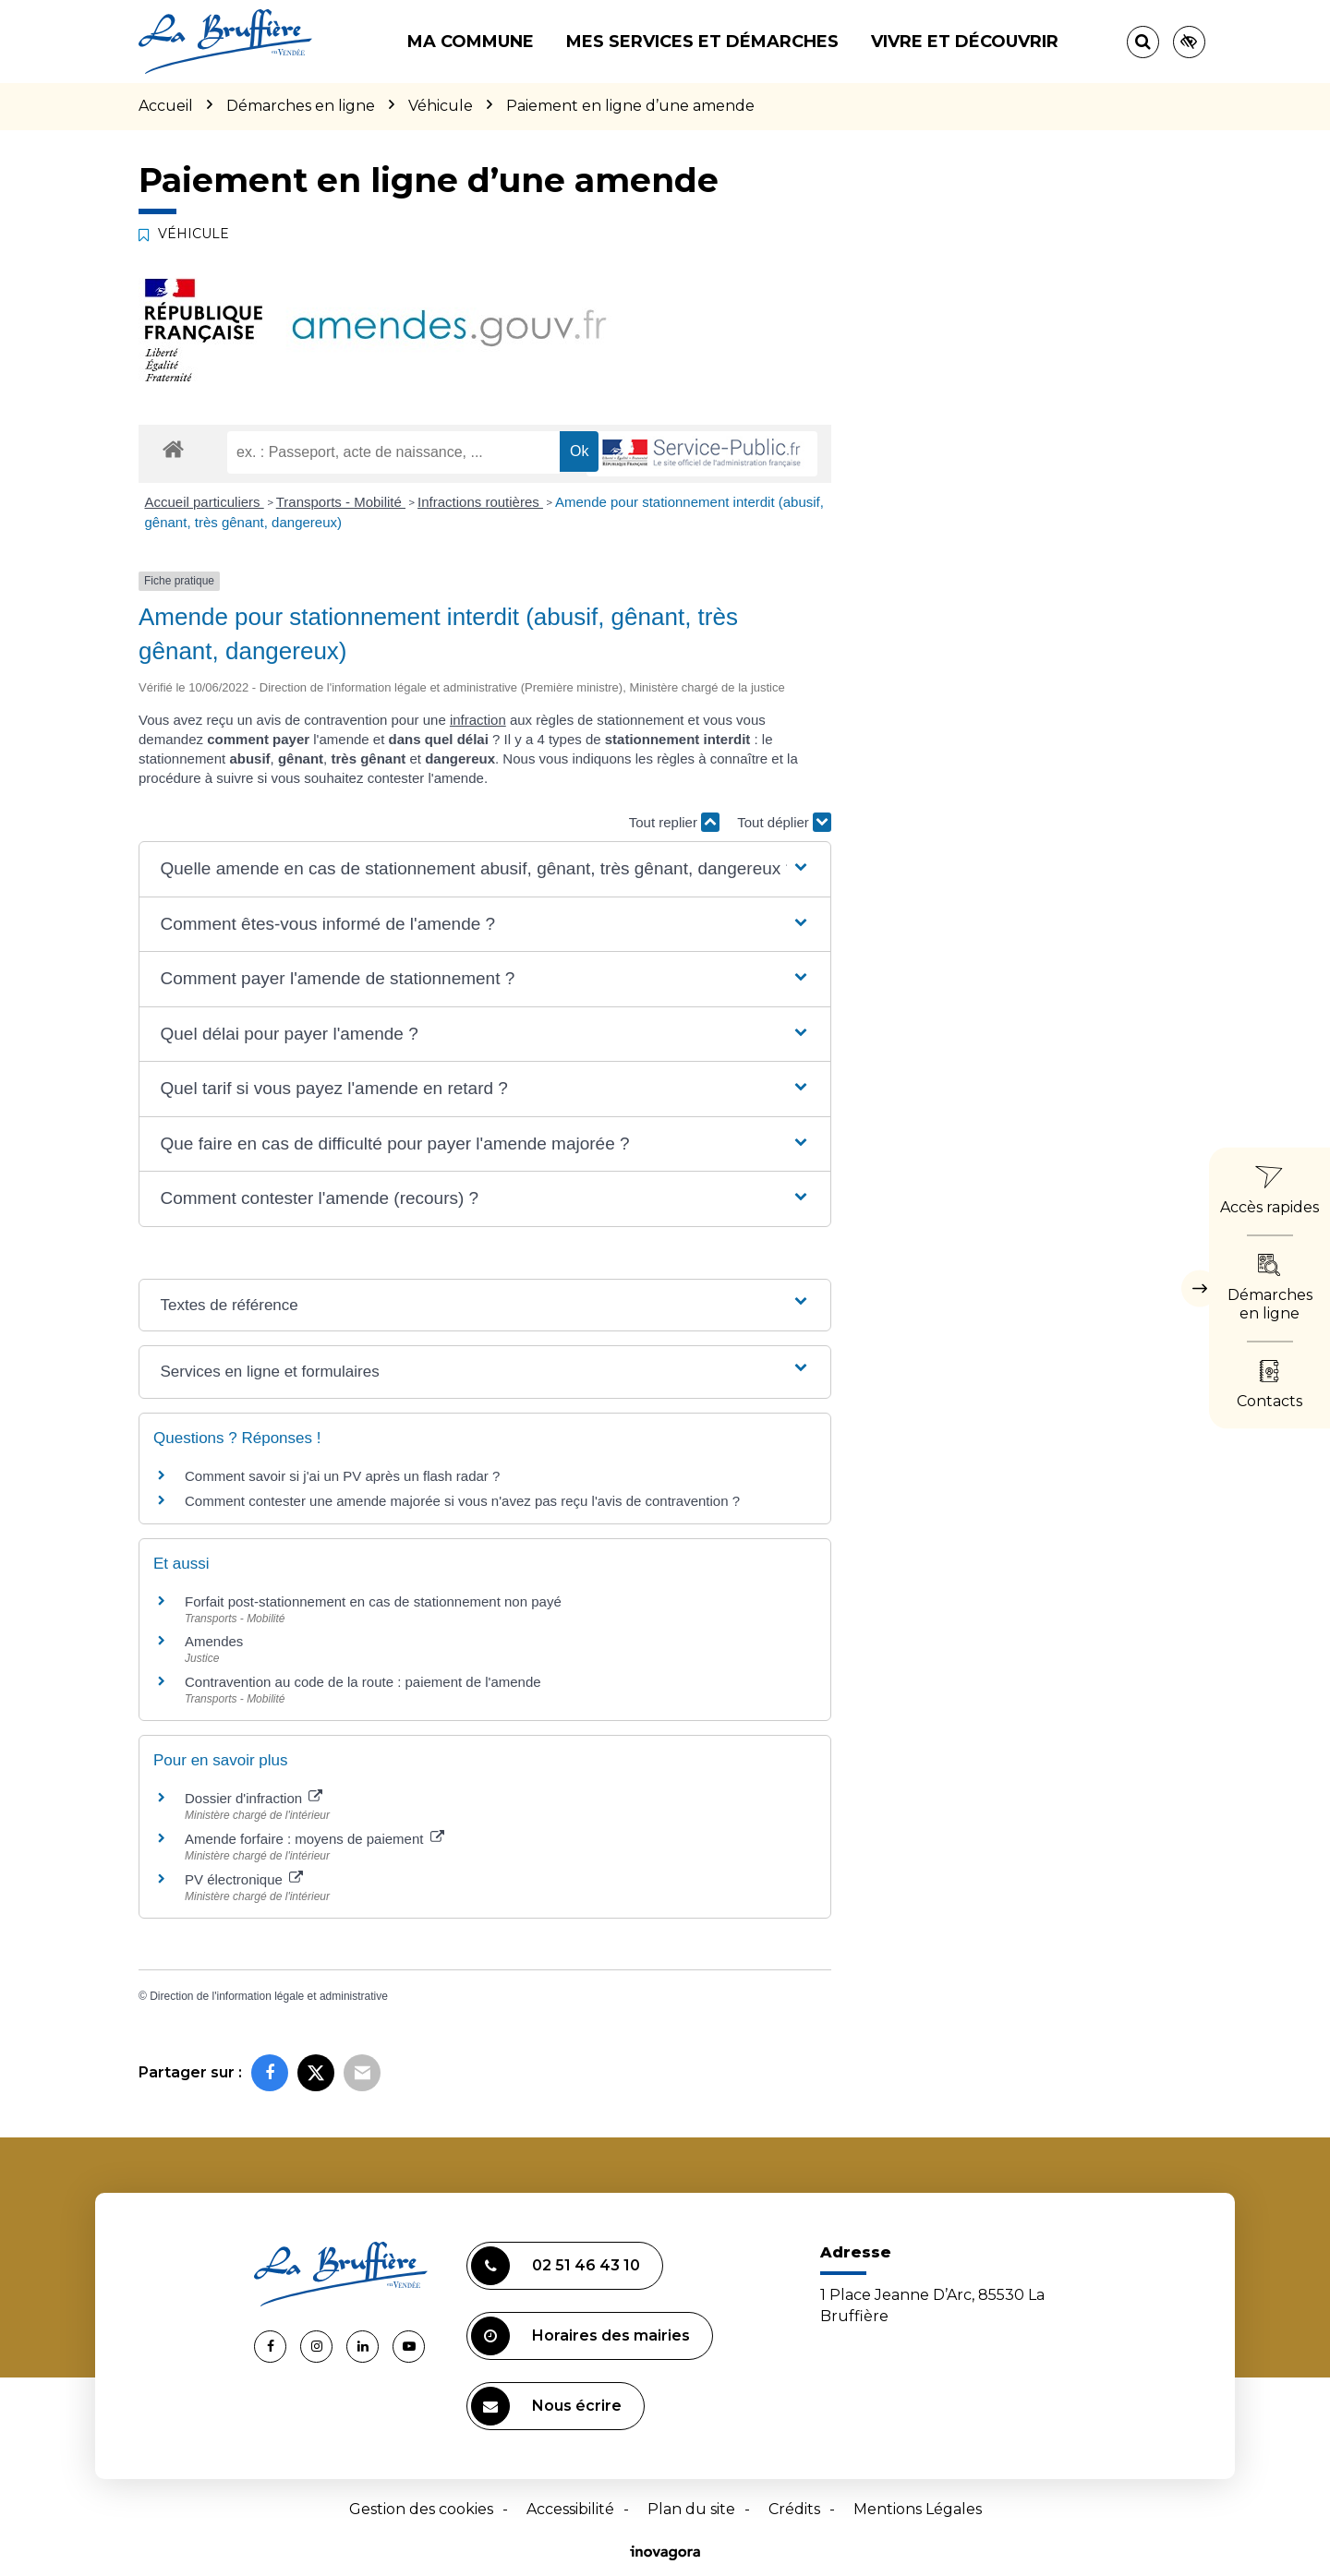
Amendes (214, 1641)
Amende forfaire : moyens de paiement (314, 1839)
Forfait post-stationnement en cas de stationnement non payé (373, 1601)
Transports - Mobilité (340, 502)
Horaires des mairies (580, 2336)
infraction (478, 720)
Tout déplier (784, 822)
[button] (484, 869)
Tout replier (674, 822)
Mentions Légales (917, 2509)
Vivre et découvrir (964, 41)
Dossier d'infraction (253, 1798)
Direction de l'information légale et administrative (269, 1996)
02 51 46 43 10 (555, 2265)
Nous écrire (546, 2406)
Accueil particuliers (204, 502)
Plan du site (691, 2509)
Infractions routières (480, 502)
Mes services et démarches (702, 41)
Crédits (794, 2509)
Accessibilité (570, 2509)
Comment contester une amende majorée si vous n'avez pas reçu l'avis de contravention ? (462, 1501)
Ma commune (470, 41)
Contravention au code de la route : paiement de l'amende (363, 1682)
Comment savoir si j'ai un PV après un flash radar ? (342, 1476)
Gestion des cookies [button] (421, 2509)
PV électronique (244, 1879)
